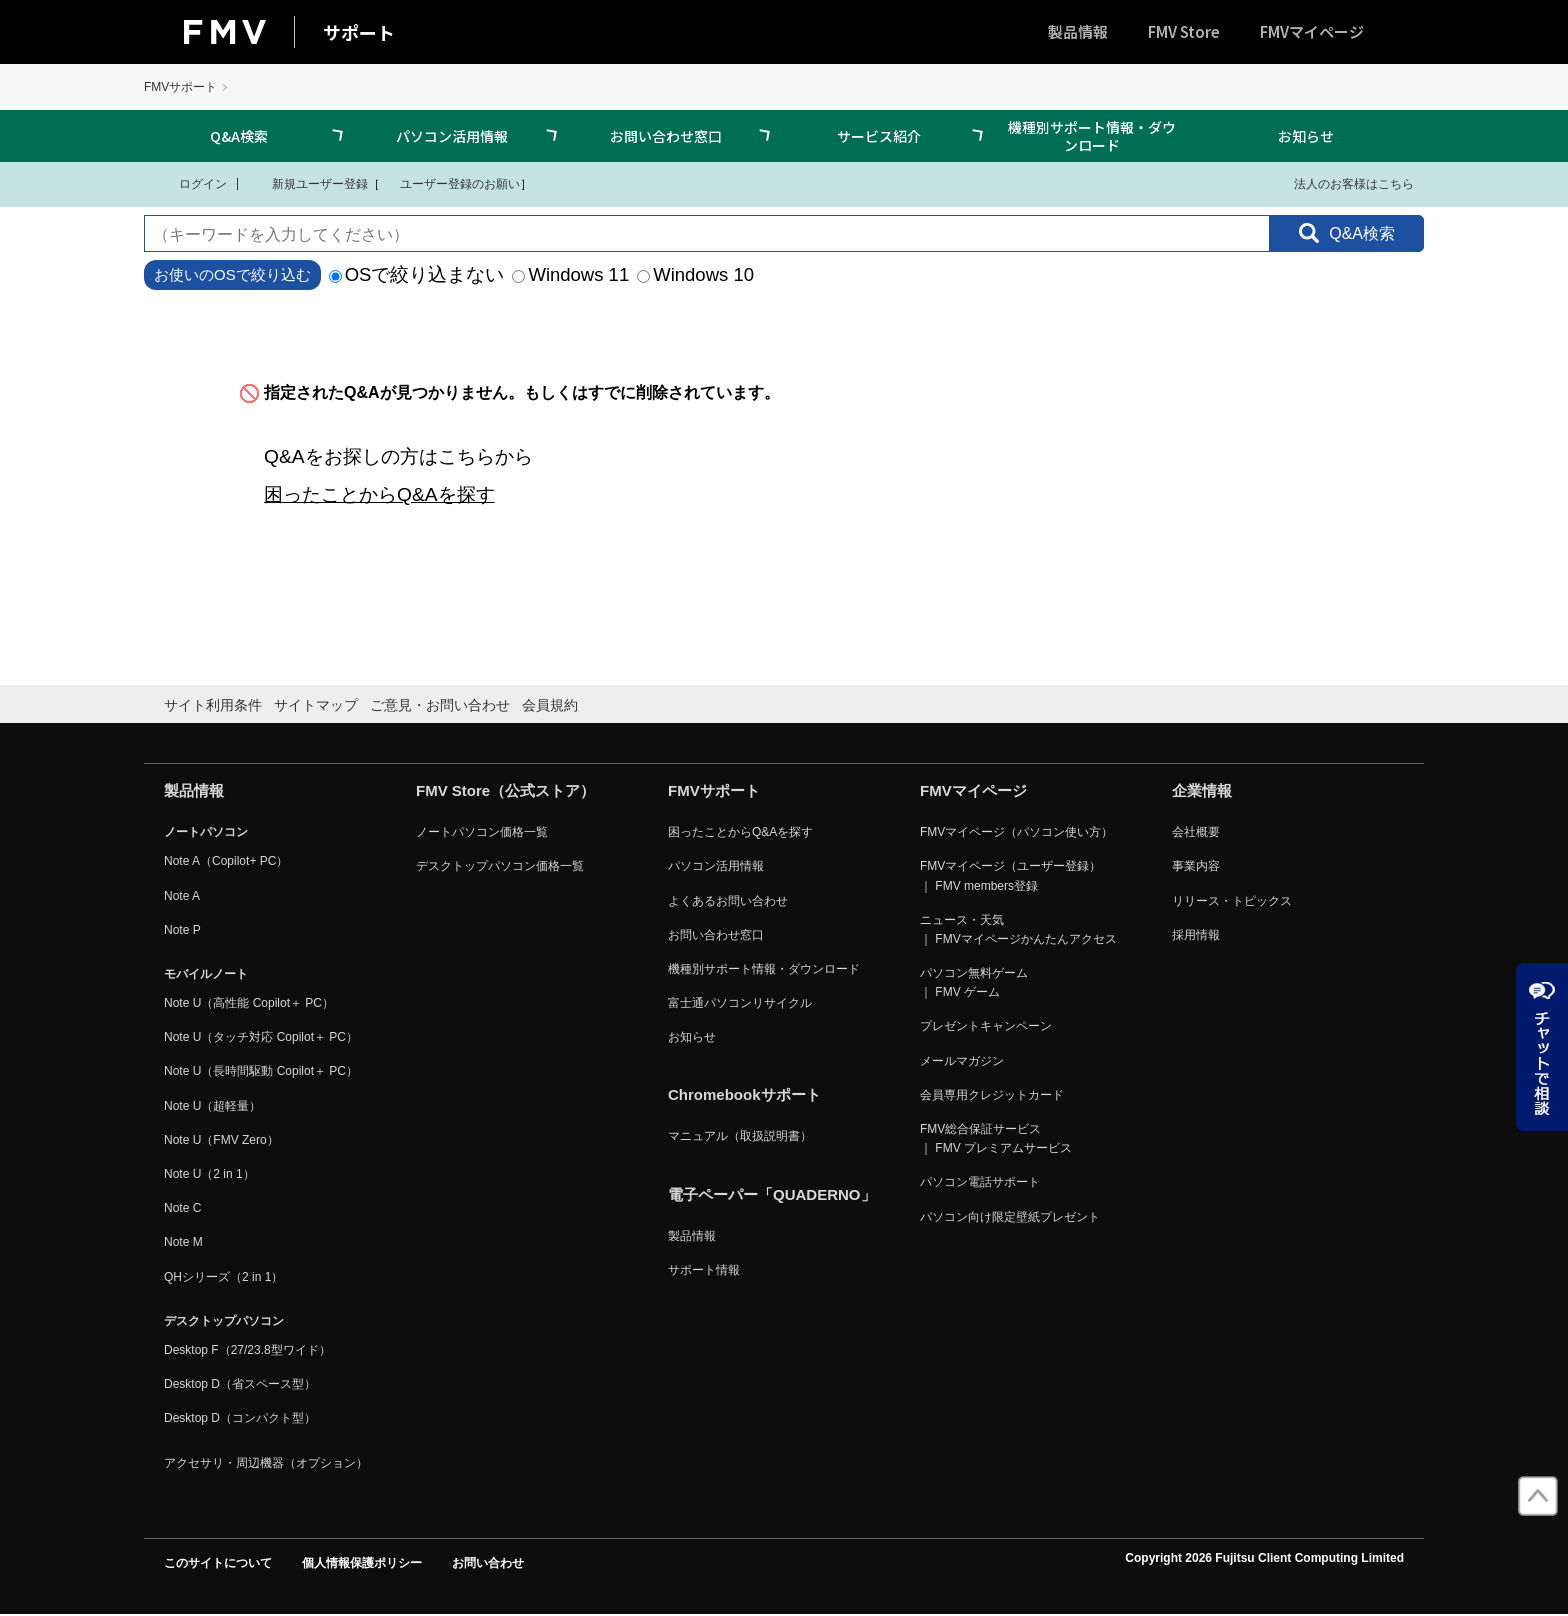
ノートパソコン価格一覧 (482, 832)
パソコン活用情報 (452, 136)
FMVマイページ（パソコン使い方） (1016, 832)
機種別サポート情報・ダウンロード (1092, 136)
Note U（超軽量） (212, 1106)
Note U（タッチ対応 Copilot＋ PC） (261, 1037)
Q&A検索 (239, 136)
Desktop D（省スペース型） (240, 1384)
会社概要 (1196, 832)
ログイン (190, 183)
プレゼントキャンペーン (986, 1026)
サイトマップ (316, 705)
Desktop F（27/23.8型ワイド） (247, 1350)
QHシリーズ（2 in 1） (223, 1277)
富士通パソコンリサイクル (740, 1003)
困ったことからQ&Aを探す (379, 494)
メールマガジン (962, 1061)
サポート (359, 32)
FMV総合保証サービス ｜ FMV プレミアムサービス (996, 1138)
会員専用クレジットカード (992, 1095)
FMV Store (1184, 31)
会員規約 (550, 705)
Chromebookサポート (744, 1094)
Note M (183, 1242)
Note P (182, 930)
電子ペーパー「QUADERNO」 (772, 1194)
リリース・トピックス (1232, 901)
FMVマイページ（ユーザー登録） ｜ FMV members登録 (1010, 875)
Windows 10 (695, 274)
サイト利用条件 (213, 705)
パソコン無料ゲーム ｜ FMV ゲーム (974, 982)
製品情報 (1078, 31)
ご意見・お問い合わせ (440, 705)
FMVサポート (180, 87)
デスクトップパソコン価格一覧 (500, 866)
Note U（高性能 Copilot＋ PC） (249, 1003)
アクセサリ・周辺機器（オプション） (266, 1463)
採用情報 (1196, 935)
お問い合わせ (488, 1563)
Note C (182, 1208)
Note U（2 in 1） (209, 1174)
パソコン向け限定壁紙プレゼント (1010, 1217)
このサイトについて (218, 1563)
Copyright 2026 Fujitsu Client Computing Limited (1264, 1558)
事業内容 (1196, 866)
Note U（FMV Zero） (221, 1140)
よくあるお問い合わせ (728, 901)
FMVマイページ (1312, 31)
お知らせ (1306, 136)
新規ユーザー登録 (307, 183)
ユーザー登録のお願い (450, 183)
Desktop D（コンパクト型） (240, 1418)
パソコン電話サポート (980, 1182)
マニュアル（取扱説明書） (740, 1136)
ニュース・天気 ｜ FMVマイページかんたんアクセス (1018, 929)
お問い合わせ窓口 (666, 136)
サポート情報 (704, 1270)
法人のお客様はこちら (1341, 183)
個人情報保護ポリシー (362, 1563)
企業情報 (1202, 790)
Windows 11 (570, 274)
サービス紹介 (879, 136)
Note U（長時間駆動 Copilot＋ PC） (261, 1071)
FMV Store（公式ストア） (505, 790)
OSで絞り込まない (417, 274)
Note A (182, 896)
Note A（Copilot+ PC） (226, 861)
